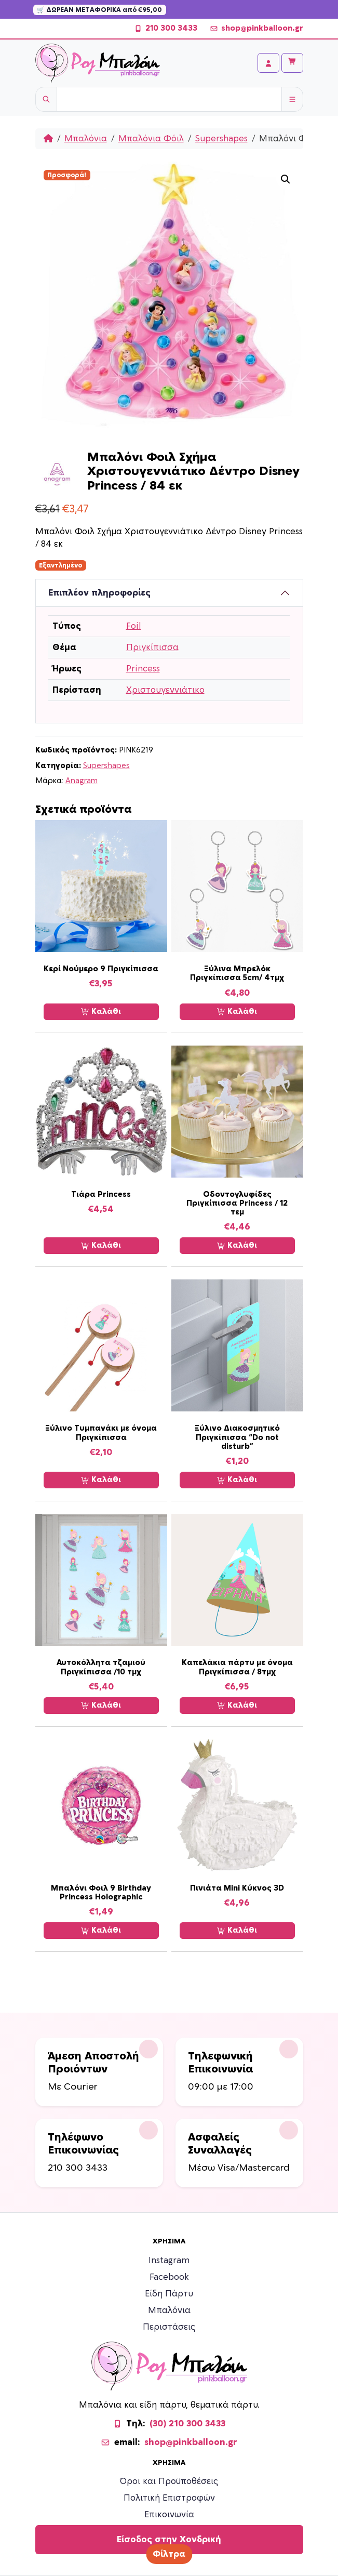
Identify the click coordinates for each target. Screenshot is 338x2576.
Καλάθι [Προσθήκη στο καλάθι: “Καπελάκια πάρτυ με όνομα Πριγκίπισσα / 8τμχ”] (237, 1705)
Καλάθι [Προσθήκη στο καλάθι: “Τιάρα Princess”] (101, 1245)
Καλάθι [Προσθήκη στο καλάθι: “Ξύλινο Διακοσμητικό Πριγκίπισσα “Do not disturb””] (237, 1480)
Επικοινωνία (169, 2515)
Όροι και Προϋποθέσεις (169, 2481)
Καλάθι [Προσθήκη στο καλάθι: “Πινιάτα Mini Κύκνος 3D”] (237, 1930)
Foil (133, 626)
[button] (285, 179)
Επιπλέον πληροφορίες (99, 593)
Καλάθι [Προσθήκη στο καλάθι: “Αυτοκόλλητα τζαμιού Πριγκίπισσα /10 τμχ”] (101, 1705)
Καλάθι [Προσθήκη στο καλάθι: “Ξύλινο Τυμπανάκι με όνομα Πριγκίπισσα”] (101, 1480)
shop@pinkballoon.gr (256, 28)
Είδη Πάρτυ (169, 2294)
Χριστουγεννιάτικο (165, 690)
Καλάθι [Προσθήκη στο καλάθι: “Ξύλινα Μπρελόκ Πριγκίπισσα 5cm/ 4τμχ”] (237, 1012)
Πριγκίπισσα (152, 647)
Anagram (81, 781)
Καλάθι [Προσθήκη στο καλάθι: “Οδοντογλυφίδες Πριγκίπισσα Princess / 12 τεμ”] (237, 1245)
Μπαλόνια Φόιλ (151, 139)
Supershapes (221, 139)
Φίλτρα (169, 2554)
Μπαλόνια (85, 139)
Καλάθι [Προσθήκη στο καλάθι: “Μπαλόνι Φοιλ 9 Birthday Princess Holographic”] (101, 1930)
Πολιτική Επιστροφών (169, 2498)
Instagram (169, 2260)
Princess (143, 669)
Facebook (169, 2277)
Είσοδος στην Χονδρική (169, 2539)
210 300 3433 (165, 28)
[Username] (169, 99)
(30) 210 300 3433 (187, 2424)
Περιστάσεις (169, 2327)
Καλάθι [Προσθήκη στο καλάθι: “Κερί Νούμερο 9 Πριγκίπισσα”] (101, 1012)
